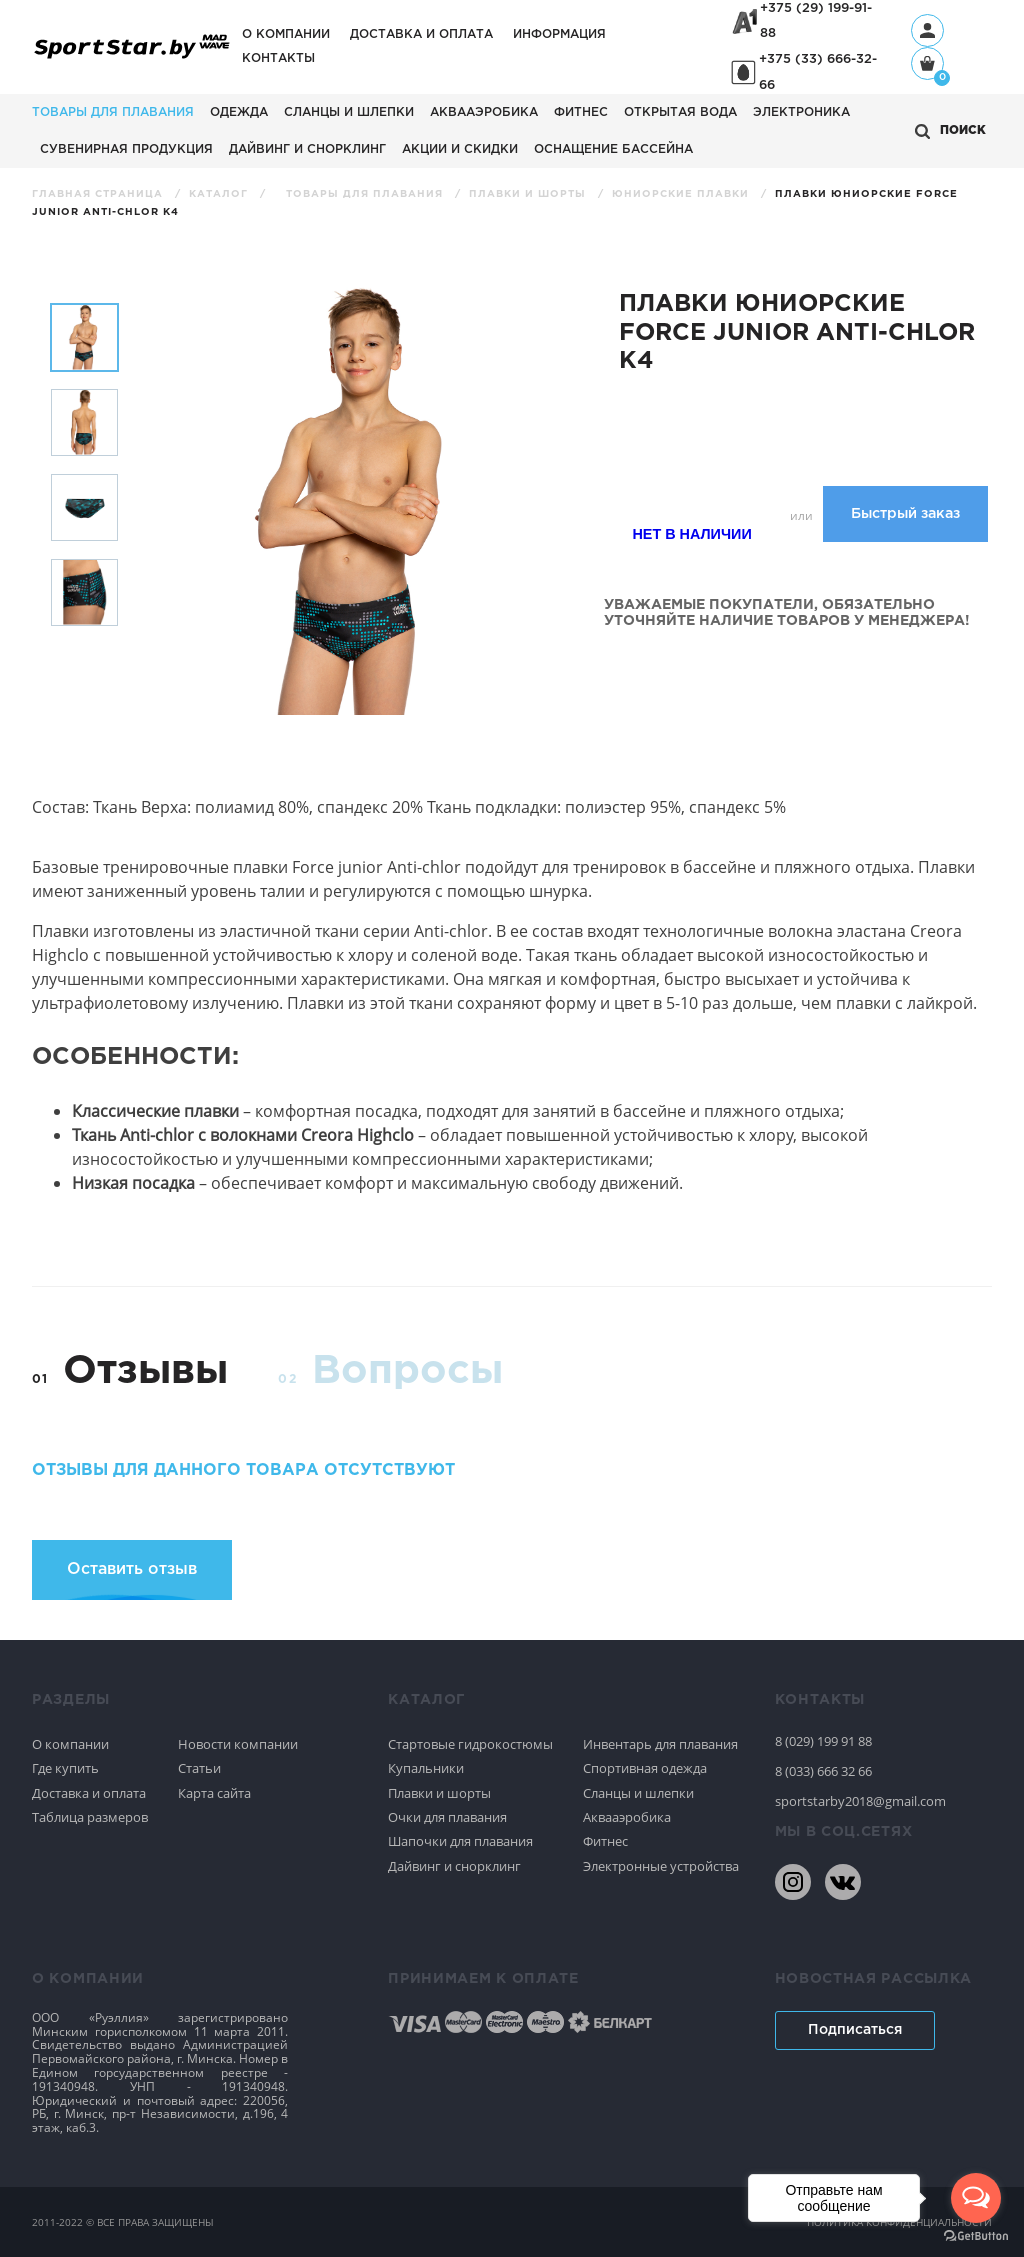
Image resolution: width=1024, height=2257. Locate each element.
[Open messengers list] (976, 2198)
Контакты (278, 58)
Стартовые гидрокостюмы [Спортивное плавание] (470, 1744)
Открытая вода (680, 112)
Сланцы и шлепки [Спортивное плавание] (638, 1793)
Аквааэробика (484, 112)
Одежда (239, 112)
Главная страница (99, 194)
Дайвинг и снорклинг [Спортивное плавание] (454, 1866)
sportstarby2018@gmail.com (860, 1801)
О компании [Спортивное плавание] (70, 1744)
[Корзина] (927, 65)
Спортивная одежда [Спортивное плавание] (645, 1768)
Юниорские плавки (682, 194)
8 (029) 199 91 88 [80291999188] (823, 1741)
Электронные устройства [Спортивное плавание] (661, 1866)
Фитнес (581, 112)
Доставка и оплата (421, 34)
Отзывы (145, 1371)
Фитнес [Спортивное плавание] (605, 1841)
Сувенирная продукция (126, 149)
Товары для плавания (113, 112)
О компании (286, 34)
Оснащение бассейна (613, 149)
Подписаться (855, 2030)
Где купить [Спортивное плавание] (65, 1768)
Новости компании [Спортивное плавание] (238, 1744)
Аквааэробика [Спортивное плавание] (627, 1817)
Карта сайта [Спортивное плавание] (214, 1793)
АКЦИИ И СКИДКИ (460, 149)
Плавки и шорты (529, 194)
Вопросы (407, 1371)
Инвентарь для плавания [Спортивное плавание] (660, 1744)
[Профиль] (927, 30)
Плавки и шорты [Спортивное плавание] (439, 1793)
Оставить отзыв (132, 1569)
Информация (559, 34)
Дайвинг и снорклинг (307, 149)
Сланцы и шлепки (349, 112)
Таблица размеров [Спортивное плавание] (90, 1817)
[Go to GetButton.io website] (976, 2236)
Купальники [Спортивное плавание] (426, 1768)
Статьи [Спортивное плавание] (199, 1768)
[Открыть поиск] (950, 131)
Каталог (220, 194)
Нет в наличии (691, 534)
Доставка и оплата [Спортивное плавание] (89, 1793)
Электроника (801, 112)
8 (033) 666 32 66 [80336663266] (823, 1771)
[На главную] (132, 57)
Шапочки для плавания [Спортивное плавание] (460, 1841)
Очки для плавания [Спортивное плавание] (447, 1817)
